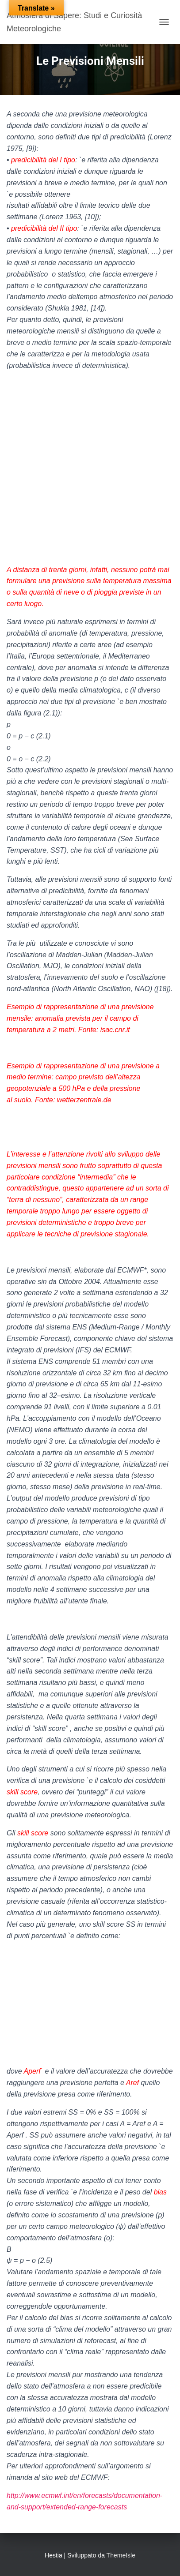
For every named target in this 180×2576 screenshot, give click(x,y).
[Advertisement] (90, 468)
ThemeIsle (121, 2555)
